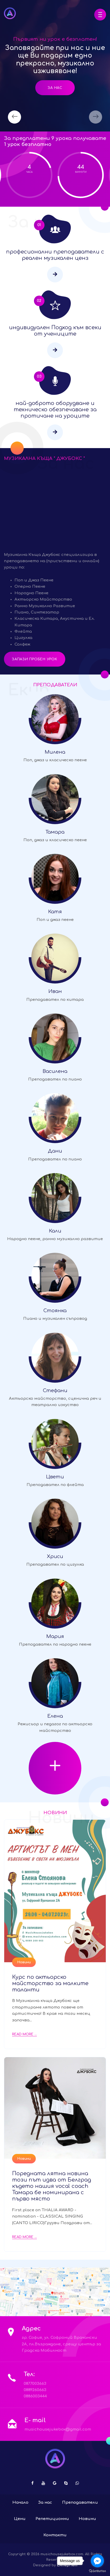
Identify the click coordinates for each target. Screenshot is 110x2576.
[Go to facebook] (97, 2560)
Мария (55, 1636)
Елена (55, 1716)
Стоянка (55, 1310)
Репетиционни (52, 2519)
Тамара (55, 832)
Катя (55, 911)
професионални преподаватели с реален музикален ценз (55, 255)
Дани (55, 1151)
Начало (20, 2502)
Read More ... (24, 2034)
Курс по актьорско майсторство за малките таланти (50, 1983)
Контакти (55, 2535)
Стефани (55, 1390)
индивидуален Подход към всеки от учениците (55, 330)
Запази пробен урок (34, 659)
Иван (55, 991)
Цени (20, 2519)
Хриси (55, 1556)
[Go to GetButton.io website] (97, 2570)
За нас (55, 88)
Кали (55, 1231)
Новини (24, 1962)
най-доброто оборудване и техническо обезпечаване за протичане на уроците (55, 409)
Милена (55, 752)
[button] (100, 15)
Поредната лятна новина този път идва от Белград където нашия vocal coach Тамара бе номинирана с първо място (51, 2186)
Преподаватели (80, 2502)
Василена (55, 1071)
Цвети (55, 1476)
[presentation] (14, 117)
